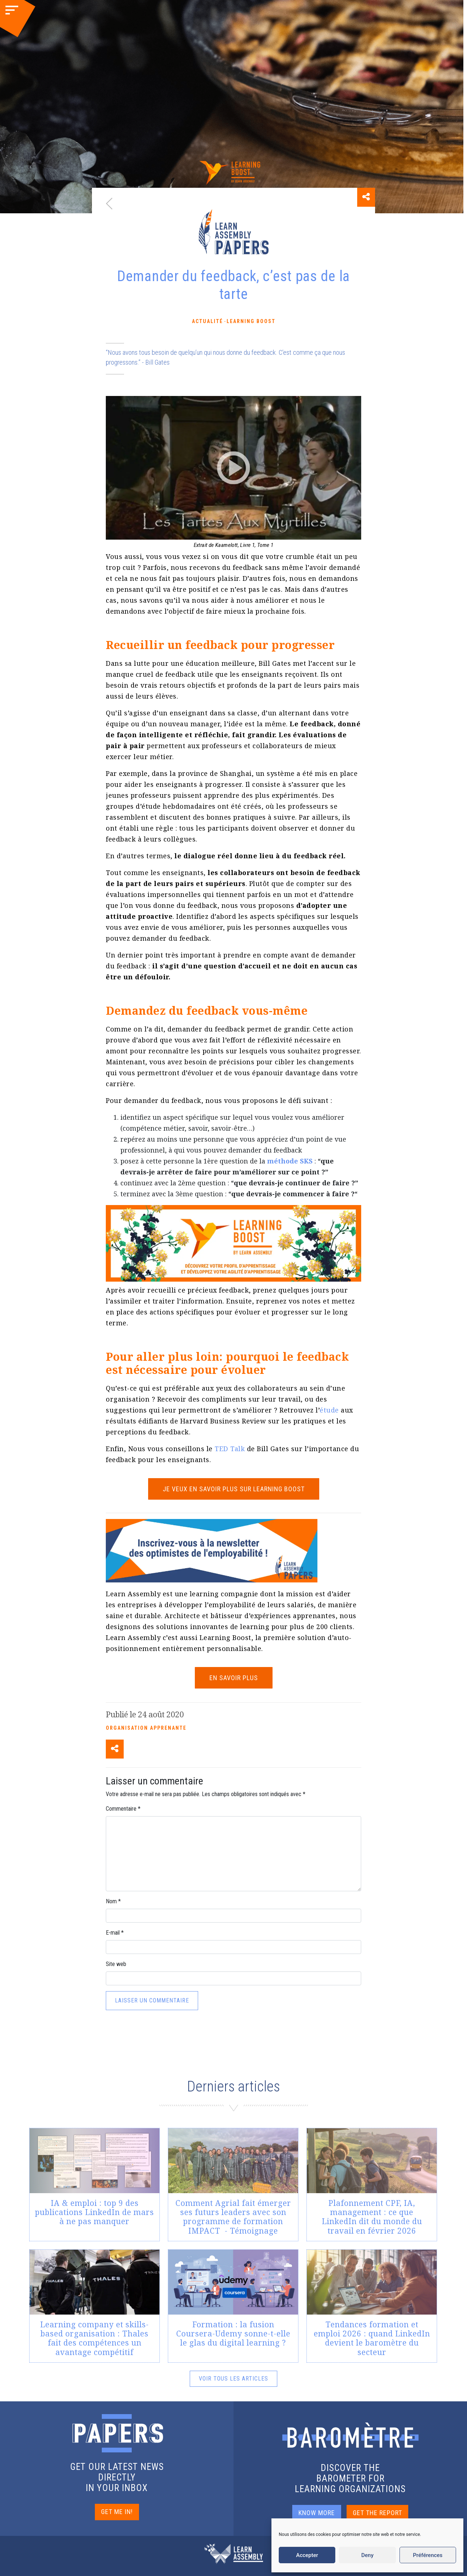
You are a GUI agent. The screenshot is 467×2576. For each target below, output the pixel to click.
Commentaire (123, 1808)
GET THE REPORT (377, 2513)
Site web (116, 1964)
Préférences (428, 2555)
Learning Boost (251, 321)
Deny (367, 2555)
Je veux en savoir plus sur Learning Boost (234, 1489)
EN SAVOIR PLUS (233, 1678)
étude (329, 1410)
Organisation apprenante (146, 1728)
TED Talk (230, 1448)
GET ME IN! (117, 2511)
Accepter (307, 2555)
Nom (113, 1901)
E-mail (115, 1932)
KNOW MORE (316, 2513)
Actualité (207, 321)
